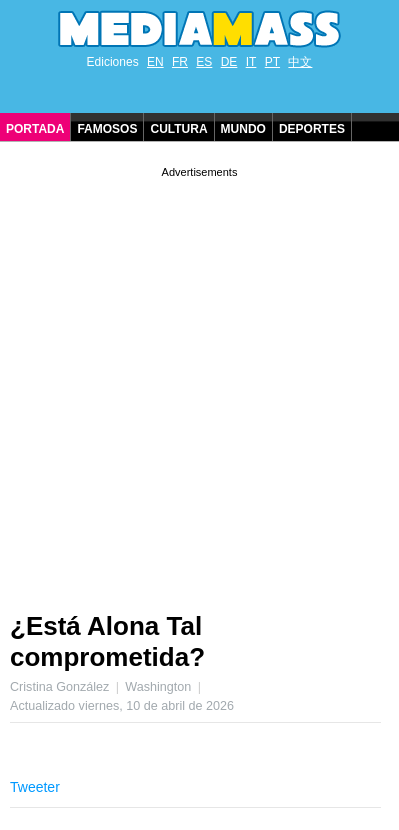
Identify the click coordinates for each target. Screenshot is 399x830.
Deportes (312, 129)
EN (155, 62)
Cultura (178, 129)
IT (251, 62)
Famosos (107, 129)
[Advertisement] (199, 381)
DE (229, 62)
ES (204, 62)
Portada (35, 129)
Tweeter (35, 787)
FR (180, 62)
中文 (300, 62)
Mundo (243, 129)
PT (272, 62)
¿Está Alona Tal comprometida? (107, 641)
